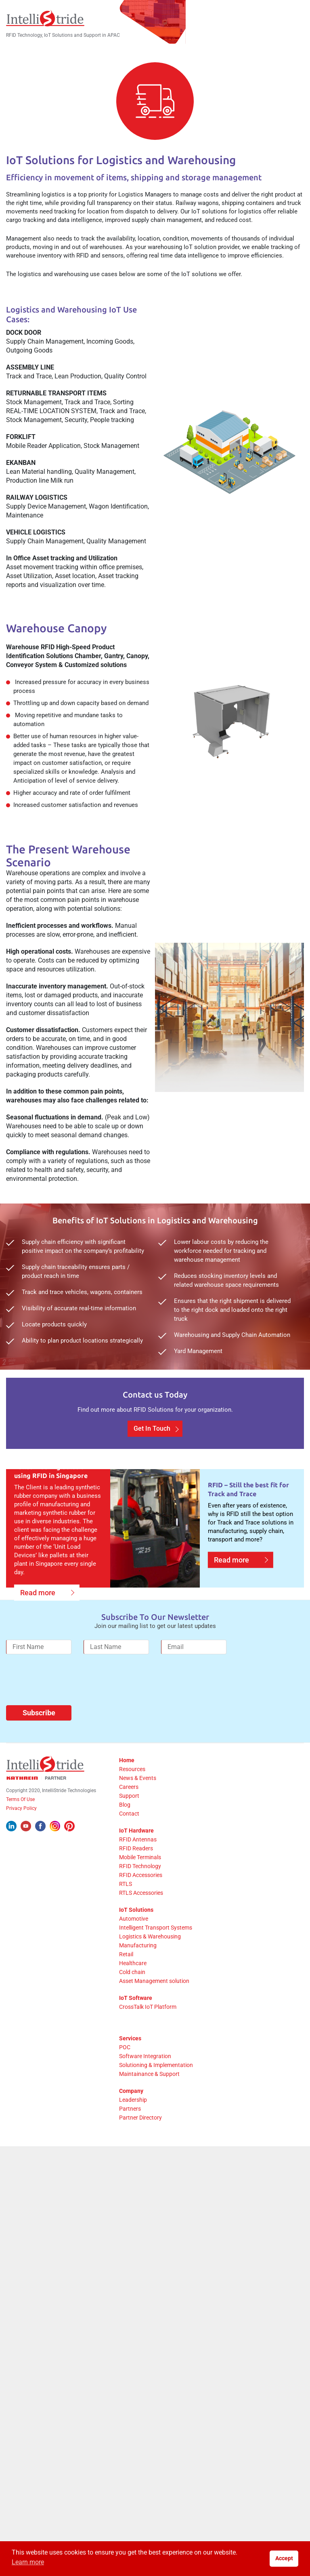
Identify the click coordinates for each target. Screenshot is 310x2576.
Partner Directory (140, 2144)
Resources (132, 1796)
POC (124, 2074)
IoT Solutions (136, 1936)
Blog (124, 1831)
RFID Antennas (138, 1866)
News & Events (137, 1804)
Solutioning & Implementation (156, 2091)
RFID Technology (140, 1893)
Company (131, 2117)
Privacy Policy (21, 1835)
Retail (126, 1981)
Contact (129, 1840)
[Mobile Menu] (300, 18)
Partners (130, 2135)
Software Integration (145, 2083)
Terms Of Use (20, 1826)
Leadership (133, 2126)
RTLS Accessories (141, 1919)
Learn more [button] (28, 2562)
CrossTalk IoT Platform (147, 2033)
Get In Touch (152, 1455)
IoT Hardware (136, 1857)
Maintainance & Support (149, 2100)
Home (126, 1787)
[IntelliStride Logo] (45, 18)
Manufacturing (138, 1972)
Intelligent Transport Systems (155, 1954)
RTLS (125, 1910)
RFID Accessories (140, 1901)
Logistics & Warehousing (150, 1963)
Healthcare (133, 1990)
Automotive (133, 1945)
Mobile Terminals (140, 1884)
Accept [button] (284, 2558)
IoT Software (135, 2024)
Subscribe (39, 1739)
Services (130, 2065)
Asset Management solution (154, 2007)
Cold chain (132, 1998)
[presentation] (67, 1709)
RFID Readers (136, 1875)
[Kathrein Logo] (36, 1805)
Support (129, 1822)
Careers (128, 1813)
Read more (37, 1619)
